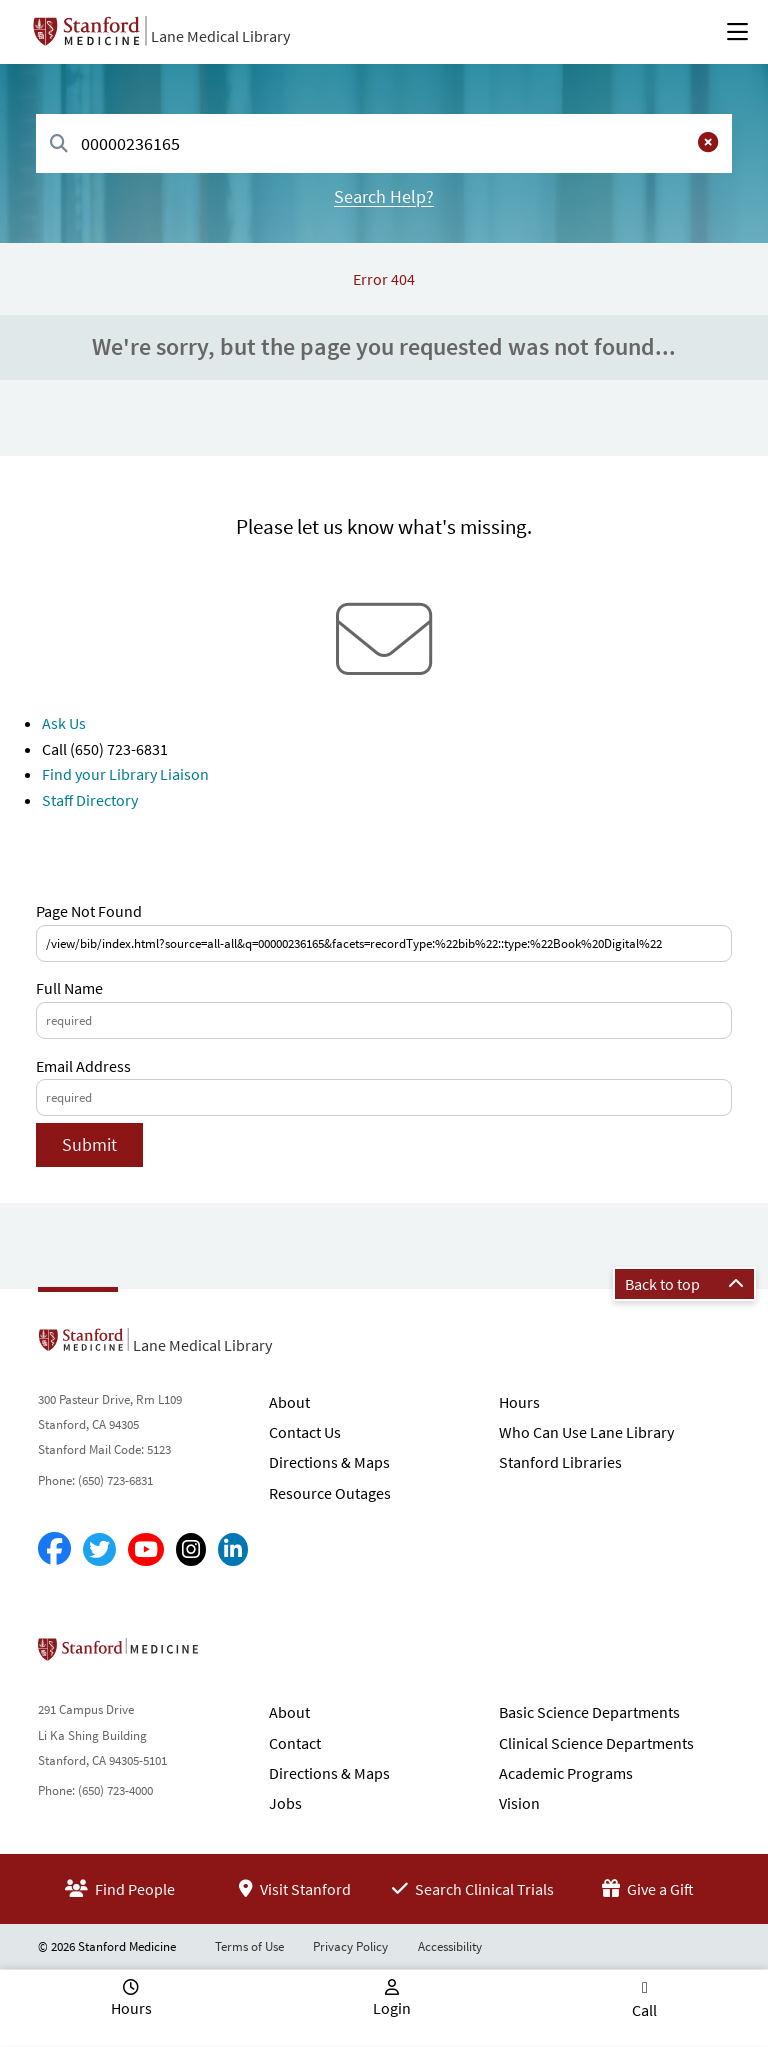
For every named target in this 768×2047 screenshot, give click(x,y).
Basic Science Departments (589, 1712)
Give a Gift (648, 1889)
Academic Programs (566, 1773)
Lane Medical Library (220, 36)
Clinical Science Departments (596, 1743)
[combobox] (384, 143)
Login (392, 2008)
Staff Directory (90, 800)
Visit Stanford (295, 1889)
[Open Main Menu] (737, 32)
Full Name (69, 988)
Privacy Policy (350, 1946)
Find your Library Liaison (125, 774)
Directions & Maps (329, 1462)
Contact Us (305, 1432)
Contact (295, 1743)
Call (644, 2010)
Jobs (285, 1803)
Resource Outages (330, 1493)
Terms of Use (249, 1946)
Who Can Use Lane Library (586, 1432)
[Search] (59, 144)
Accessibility (450, 1946)
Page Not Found (89, 911)
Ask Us (64, 723)
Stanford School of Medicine (233, 1655)
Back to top (684, 1284)
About (289, 1402)
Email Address (83, 1066)
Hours (519, 1402)
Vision (519, 1803)
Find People (120, 1889)
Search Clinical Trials (473, 1889)
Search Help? (384, 196)
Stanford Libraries (560, 1462)
